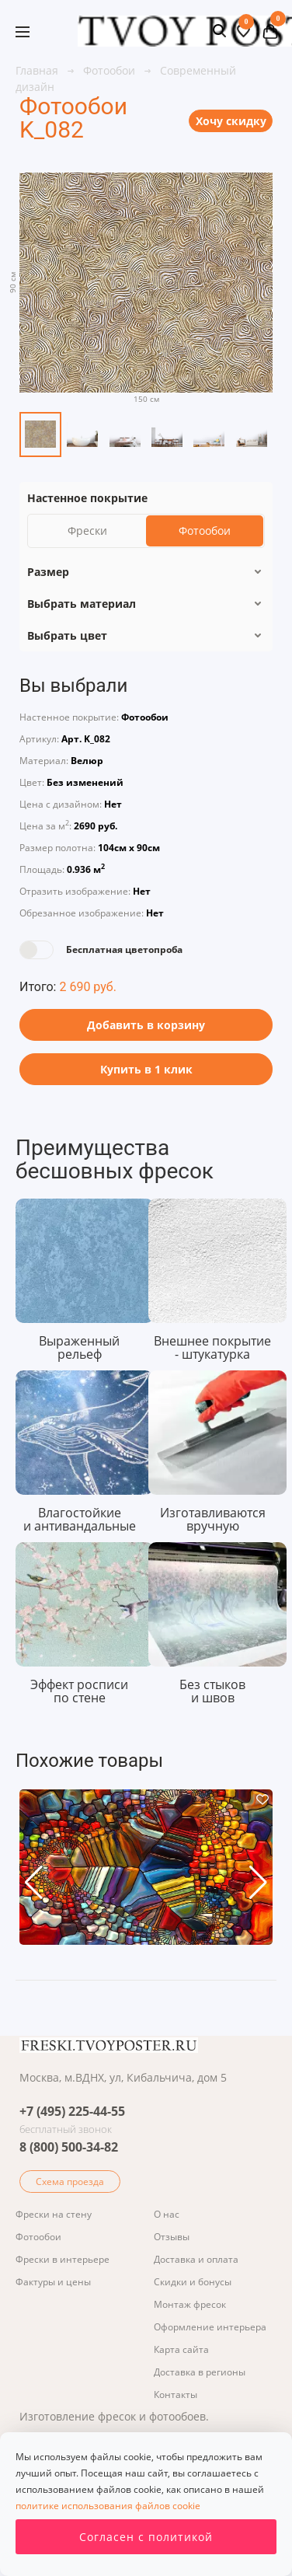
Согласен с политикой (146, 2536)
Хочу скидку (231, 120)
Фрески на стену (54, 2214)
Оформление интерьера (210, 2326)
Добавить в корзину (146, 1024)
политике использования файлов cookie (108, 2505)
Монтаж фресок (190, 2304)
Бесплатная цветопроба (124, 949)
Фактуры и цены (53, 2281)
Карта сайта (181, 2349)
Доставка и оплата (196, 2259)
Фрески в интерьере (63, 2259)
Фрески (87, 530)
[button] (33, 1883)
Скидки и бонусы (192, 2281)
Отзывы (171, 2236)
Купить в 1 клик (146, 1069)
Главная (38, 70)
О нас (166, 2214)
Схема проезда (70, 2181)
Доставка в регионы (199, 2372)
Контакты (175, 2394)
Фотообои (110, 70)
